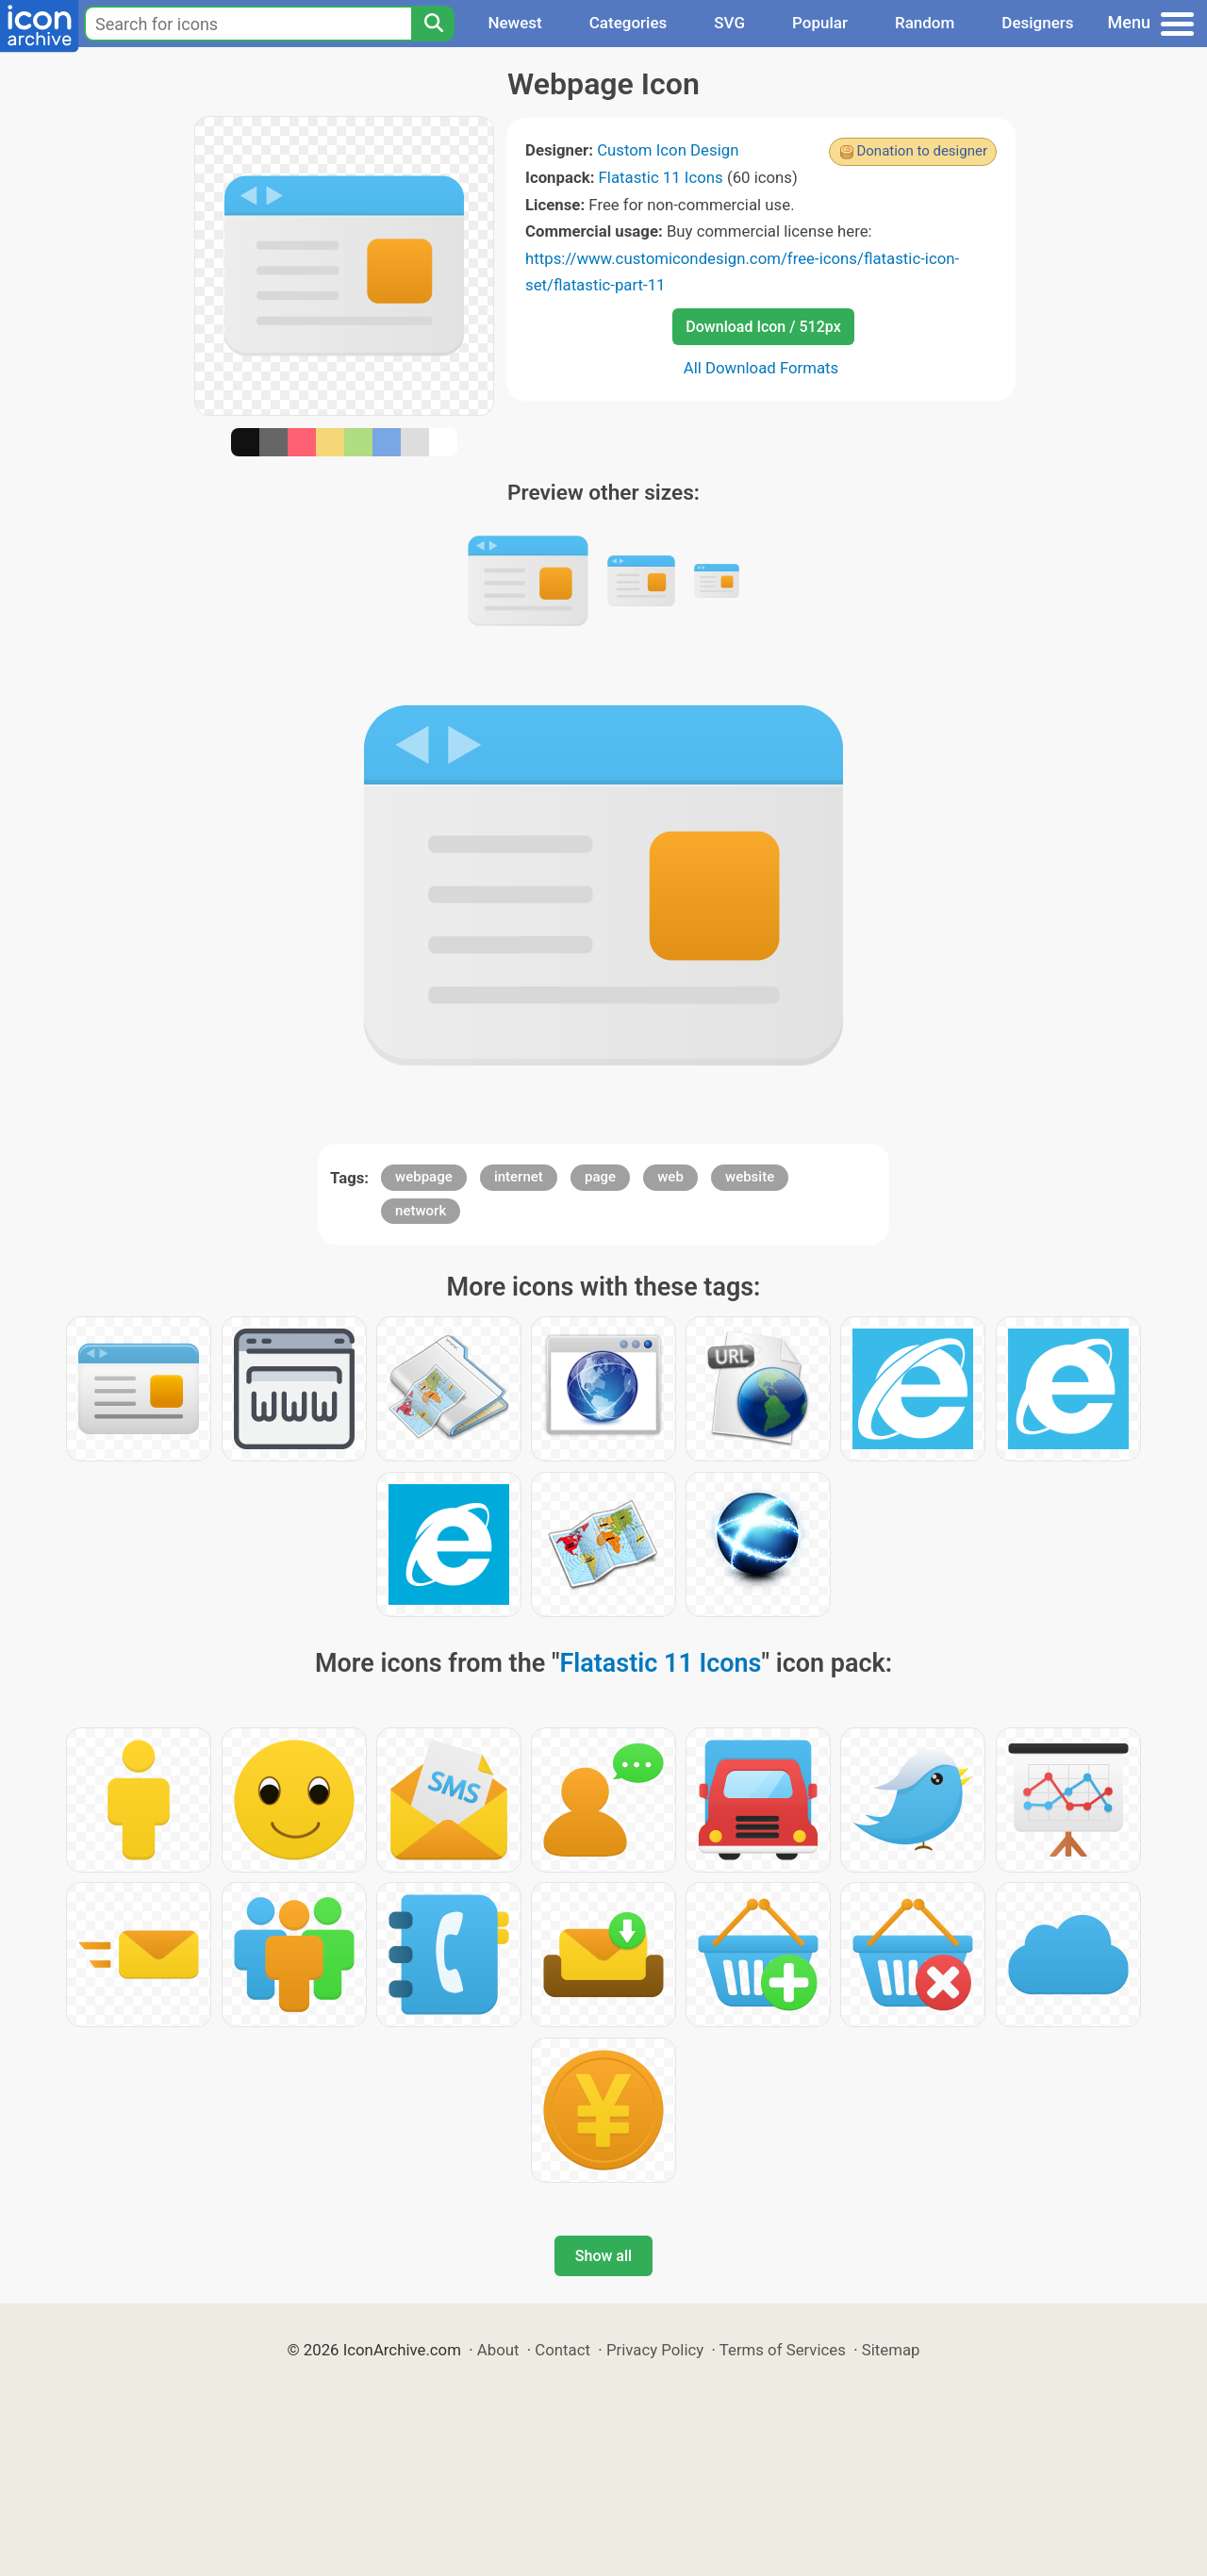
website (749, 1176)
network (420, 1210)
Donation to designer (921, 150)
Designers (1037, 22)
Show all (603, 2256)
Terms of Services (782, 2349)
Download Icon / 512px (763, 327)
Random (924, 22)
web (670, 1176)
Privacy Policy (654, 2349)
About (498, 2349)
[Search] (433, 23)
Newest (514, 22)
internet (518, 1176)
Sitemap (891, 2349)
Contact (562, 2349)
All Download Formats (761, 367)
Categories (628, 22)
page (600, 1176)
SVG (729, 22)
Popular (820, 22)
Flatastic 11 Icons (661, 177)
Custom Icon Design (667, 149)
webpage (424, 1176)
